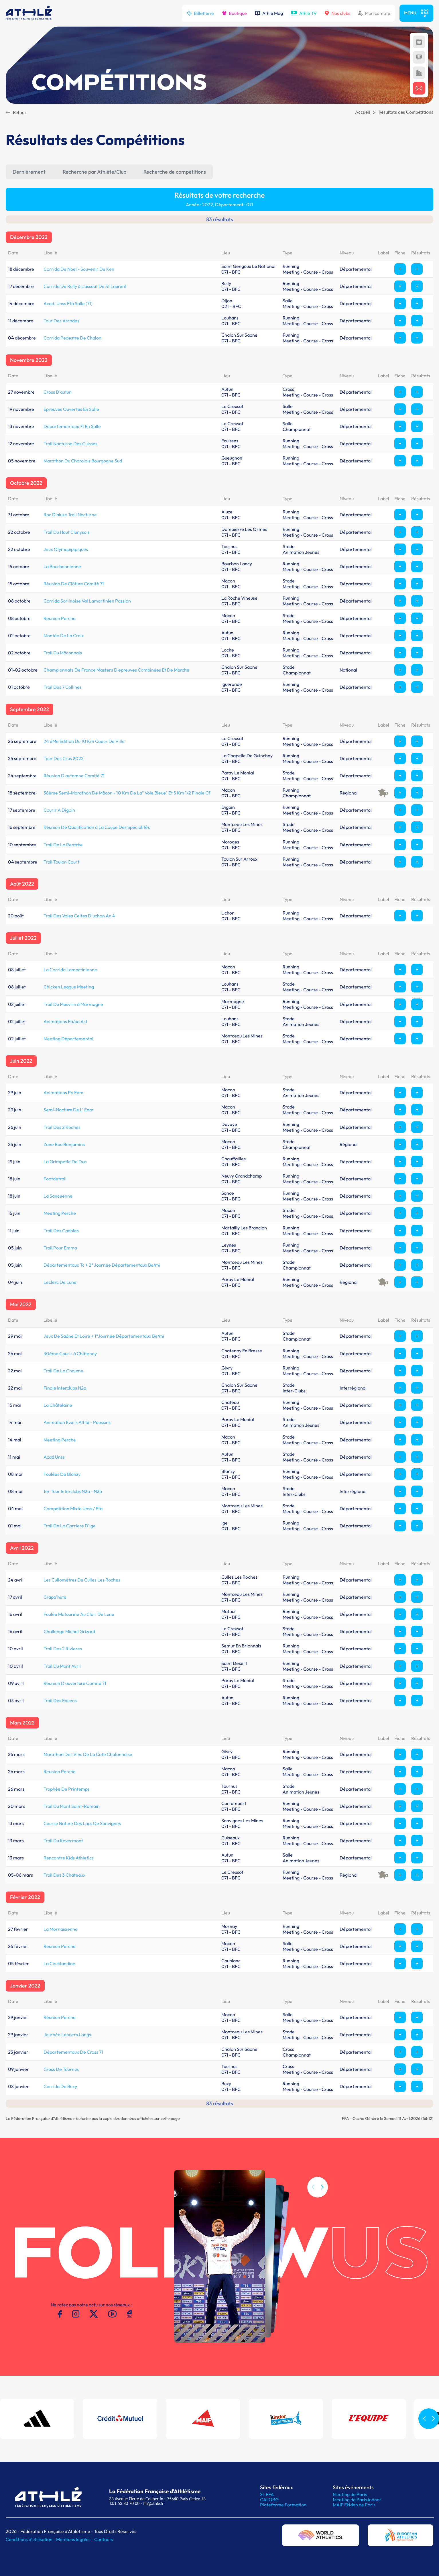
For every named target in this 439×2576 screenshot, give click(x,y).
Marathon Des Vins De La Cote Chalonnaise (88, 1754)
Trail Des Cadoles (61, 1230)
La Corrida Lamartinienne (70, 969)
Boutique (234, 13)
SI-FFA (267, 2494)
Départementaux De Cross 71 (73, 2052)
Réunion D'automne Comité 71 (74, 775)
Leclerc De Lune (60, 1282)
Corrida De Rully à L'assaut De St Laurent (85, 286)
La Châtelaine (58, 1405)
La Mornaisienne (61, 1929)
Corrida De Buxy (60, 2086)
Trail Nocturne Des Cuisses (70, 443)
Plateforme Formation (283, 2505)
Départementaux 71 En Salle (72, 426)
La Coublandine (59, 1963)
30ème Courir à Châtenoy (70, 1353)
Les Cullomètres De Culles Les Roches (82, 1580)
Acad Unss (54, 1457)
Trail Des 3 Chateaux (64, 1875)
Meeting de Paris (350, 2494)
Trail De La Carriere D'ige (70, 1526)
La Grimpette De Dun (65, 1161)
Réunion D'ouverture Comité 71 (75, 1683)
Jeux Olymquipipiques (66, 549)
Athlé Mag (269, 13)
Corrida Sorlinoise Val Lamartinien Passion (87, 601)
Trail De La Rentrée (63, 844)
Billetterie (200, 13)
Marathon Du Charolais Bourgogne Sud (83, 461)
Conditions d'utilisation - (31, 2539)
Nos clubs (337, 13)
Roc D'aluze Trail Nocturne (70, 514)
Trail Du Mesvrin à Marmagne (73, 1004)
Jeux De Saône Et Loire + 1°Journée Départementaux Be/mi (104, 1336)
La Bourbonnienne (62, 566)
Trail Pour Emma (60, 1248)
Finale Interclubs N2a (65, 1388)
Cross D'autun (58, 392)
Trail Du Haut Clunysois (67, 532)
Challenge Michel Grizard (69, 1631)
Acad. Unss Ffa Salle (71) (68, 303)
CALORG (269, 2499)
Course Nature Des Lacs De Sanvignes (82, 1823)
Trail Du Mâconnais (63, 653)
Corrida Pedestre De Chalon (72, 338)
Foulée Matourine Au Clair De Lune (79, 1614)
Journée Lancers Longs (67, 2034)
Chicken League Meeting (69, 987)
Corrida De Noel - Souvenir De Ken (79, 269)
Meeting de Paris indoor (357, 2499)
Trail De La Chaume (63, 1371)
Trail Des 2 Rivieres (63, 1648)
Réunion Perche (60, 2017)
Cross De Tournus (61, 2069)
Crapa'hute (55, 1597)
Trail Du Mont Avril (62, 1666)
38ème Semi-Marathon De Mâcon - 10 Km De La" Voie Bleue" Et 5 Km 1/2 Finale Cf (127, 793)
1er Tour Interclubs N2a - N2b (73, 1491)
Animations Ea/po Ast (65, 1021)
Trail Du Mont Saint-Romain (72, 1806)
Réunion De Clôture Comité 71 (74, 583)
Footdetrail (55, 1179)
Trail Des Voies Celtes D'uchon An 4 (79, 916)
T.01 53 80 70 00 (124, 2503)
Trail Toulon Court (61, 862)
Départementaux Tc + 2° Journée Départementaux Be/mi (102, 1265)
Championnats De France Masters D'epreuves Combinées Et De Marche (116, 670)
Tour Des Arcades (61, 320)
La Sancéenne (58, 1196)
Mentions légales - (75, 2539)
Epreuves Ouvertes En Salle (71, 409)
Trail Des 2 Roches (62, 1127)
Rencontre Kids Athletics (69, 1858)
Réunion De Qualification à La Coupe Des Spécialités (97, 827)
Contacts (103, 2539)
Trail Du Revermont (63, 1840)
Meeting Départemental (68, 1038)
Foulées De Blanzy (62, 1474)
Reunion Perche (60, 618)
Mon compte (374, 13)
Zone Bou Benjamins (64, 1144)
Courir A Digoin (59, 810)
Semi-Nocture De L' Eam (68, 1110)
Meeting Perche (60, 1213)
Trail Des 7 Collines (63, 687)
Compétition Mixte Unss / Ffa (73, 1508)
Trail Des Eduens (60, 1700)
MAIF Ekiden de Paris (354, 2505)
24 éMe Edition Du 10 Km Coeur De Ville (84, 741)
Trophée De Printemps (67, 1789)
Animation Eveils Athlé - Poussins (77, 1422)
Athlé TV (304, 13)
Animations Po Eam (63, 1092)
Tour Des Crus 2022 (64, 758)
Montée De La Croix (64, 635)
